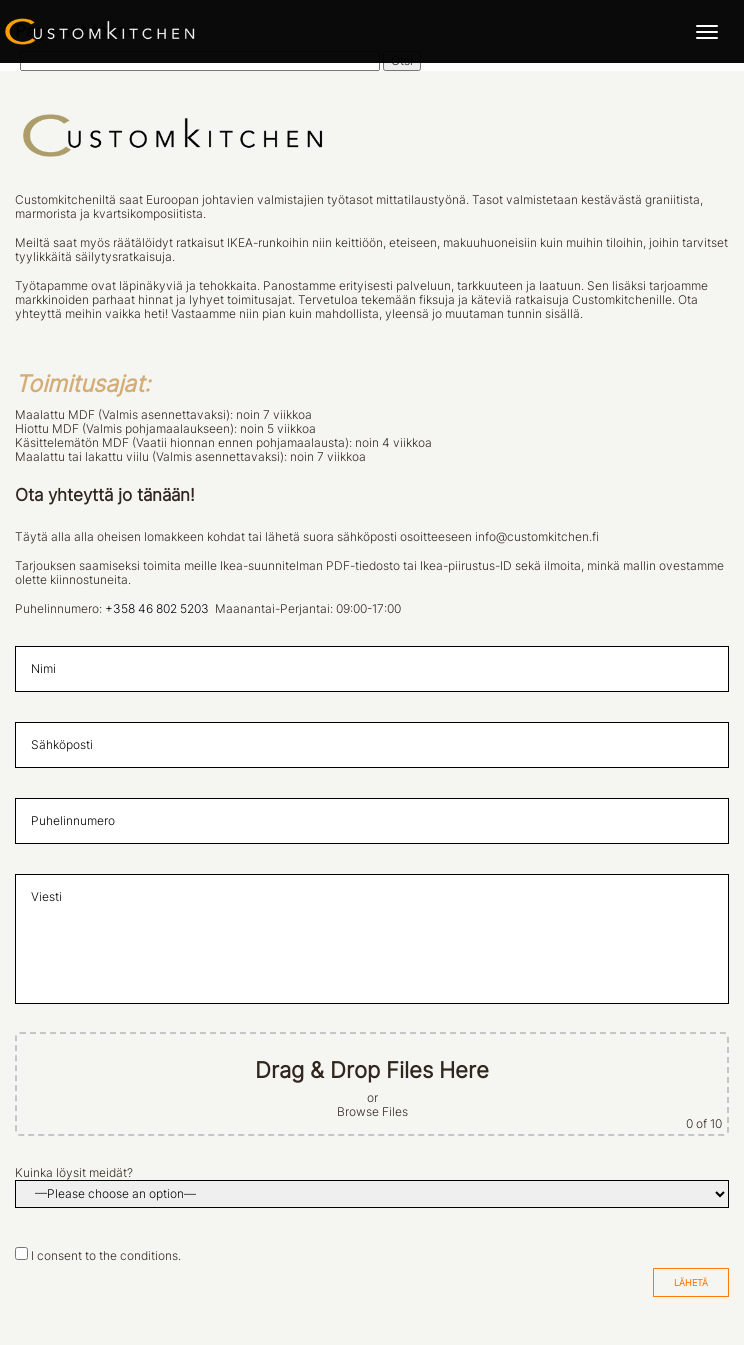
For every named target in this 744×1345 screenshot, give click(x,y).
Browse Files (372, 1112)
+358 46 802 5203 (157, 609)
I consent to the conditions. (106, 1256)
